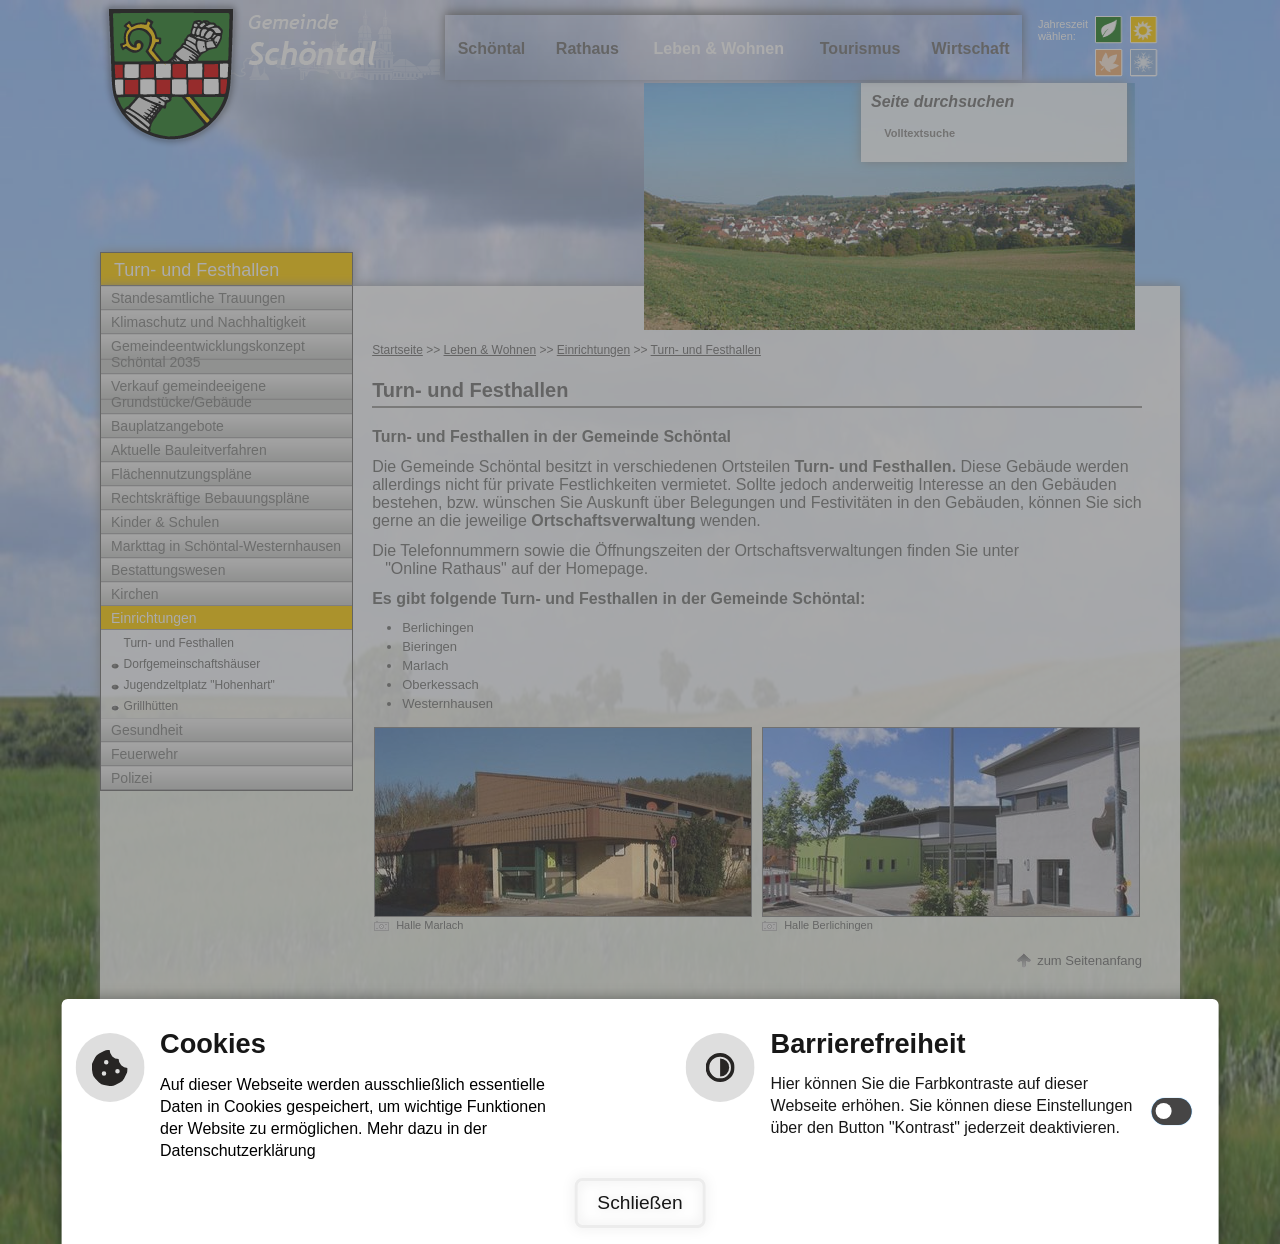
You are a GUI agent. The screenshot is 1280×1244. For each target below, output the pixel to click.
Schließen (639, 1202)
